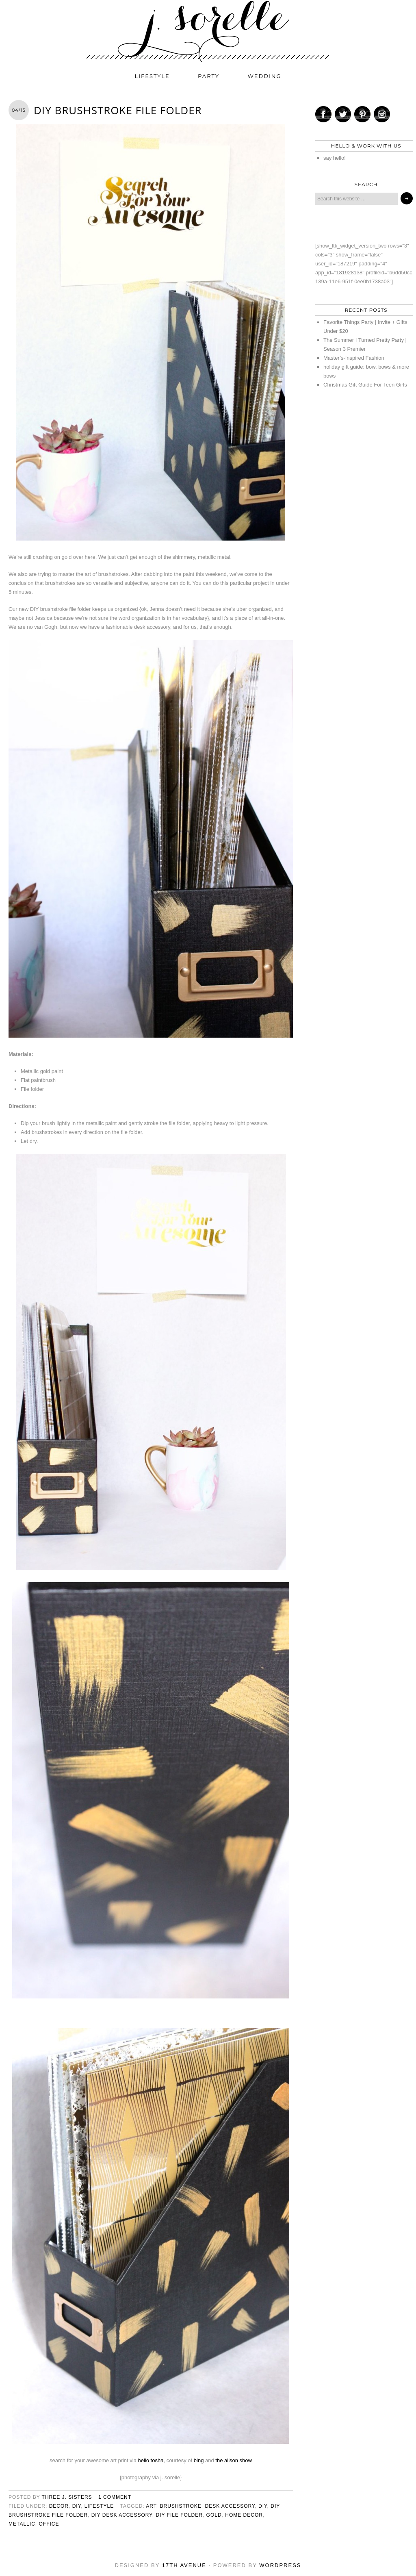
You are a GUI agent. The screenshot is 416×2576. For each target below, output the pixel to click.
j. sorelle (208, 31)
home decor (244, 2515)
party (208, 76)
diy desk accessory (121, 2515)
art (151, 2506)
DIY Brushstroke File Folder (118, 110)
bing (199, 2460)
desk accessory (230, 2506)
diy (76, 2506)
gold (214, 2515)
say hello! (334, 158)
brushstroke (180, 2506)
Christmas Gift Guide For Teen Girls (365, 385)
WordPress (280, 2565)
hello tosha (151, 2460)
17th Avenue (184, 2565)
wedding (265, 76)
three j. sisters (67, 2497)
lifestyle (152, 76)
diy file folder (179, 2515)
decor (59, 2506)
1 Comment (114, 2497)
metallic (22, 2524)
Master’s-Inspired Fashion (353, 358)
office (49, 2524)
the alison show (233, 2460)
